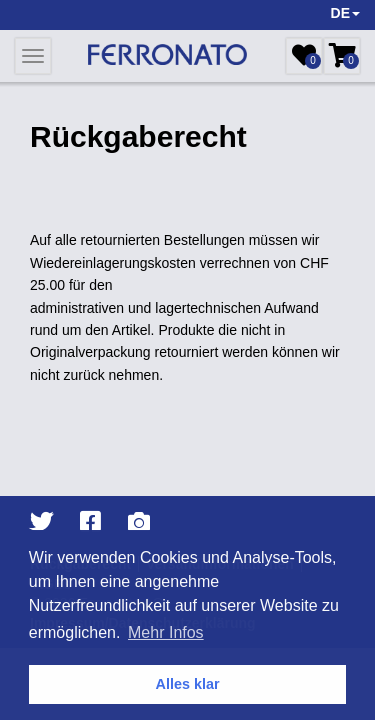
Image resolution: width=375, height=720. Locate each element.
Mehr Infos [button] (166, 632)
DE (345, 13)
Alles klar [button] (188, 684)
